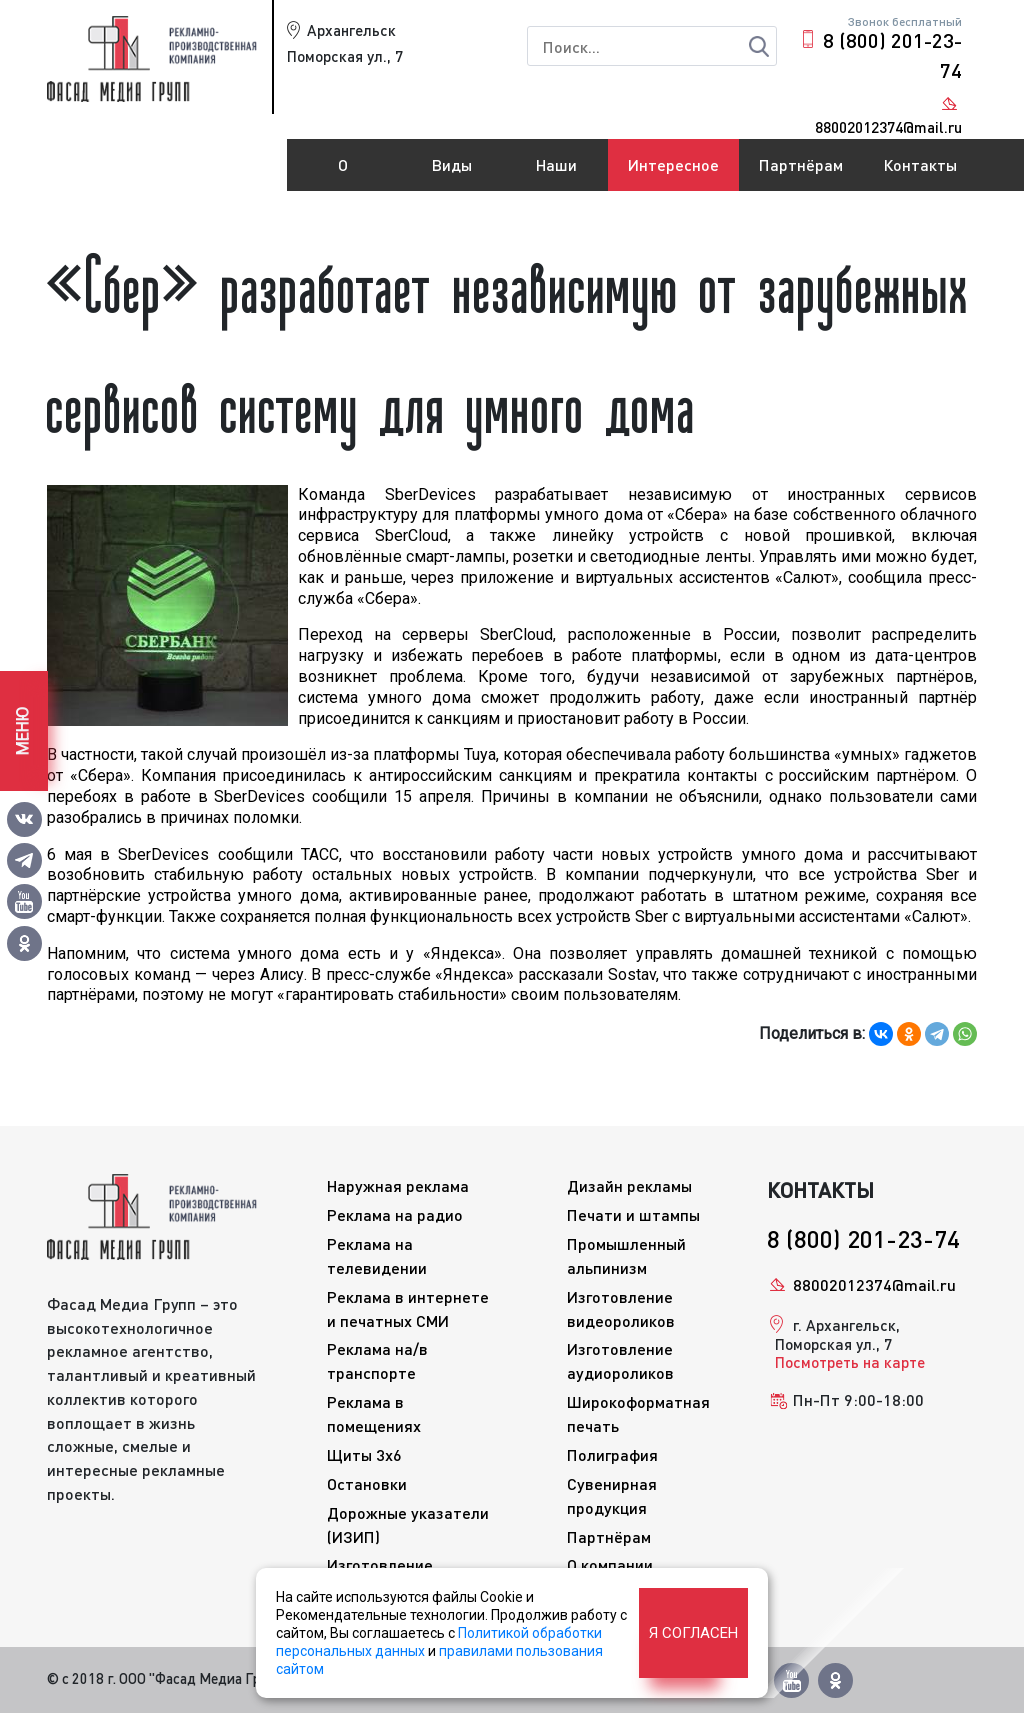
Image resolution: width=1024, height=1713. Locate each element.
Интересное (673, 164)
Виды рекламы (452, 173)
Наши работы (557, 173)
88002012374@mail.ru (874, 1284)
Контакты (920, 164)
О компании (343, 173)
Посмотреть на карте (850, 1362)
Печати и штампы (633, 1214)
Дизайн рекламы (629, 1185)
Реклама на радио (395, 1214)
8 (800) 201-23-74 (892, 55)
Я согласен (693, 1633)
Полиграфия (612, 1454)
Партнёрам (801, 164)
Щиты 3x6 (364, 1454)
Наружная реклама (398, 1185)
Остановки (367, 1483)
